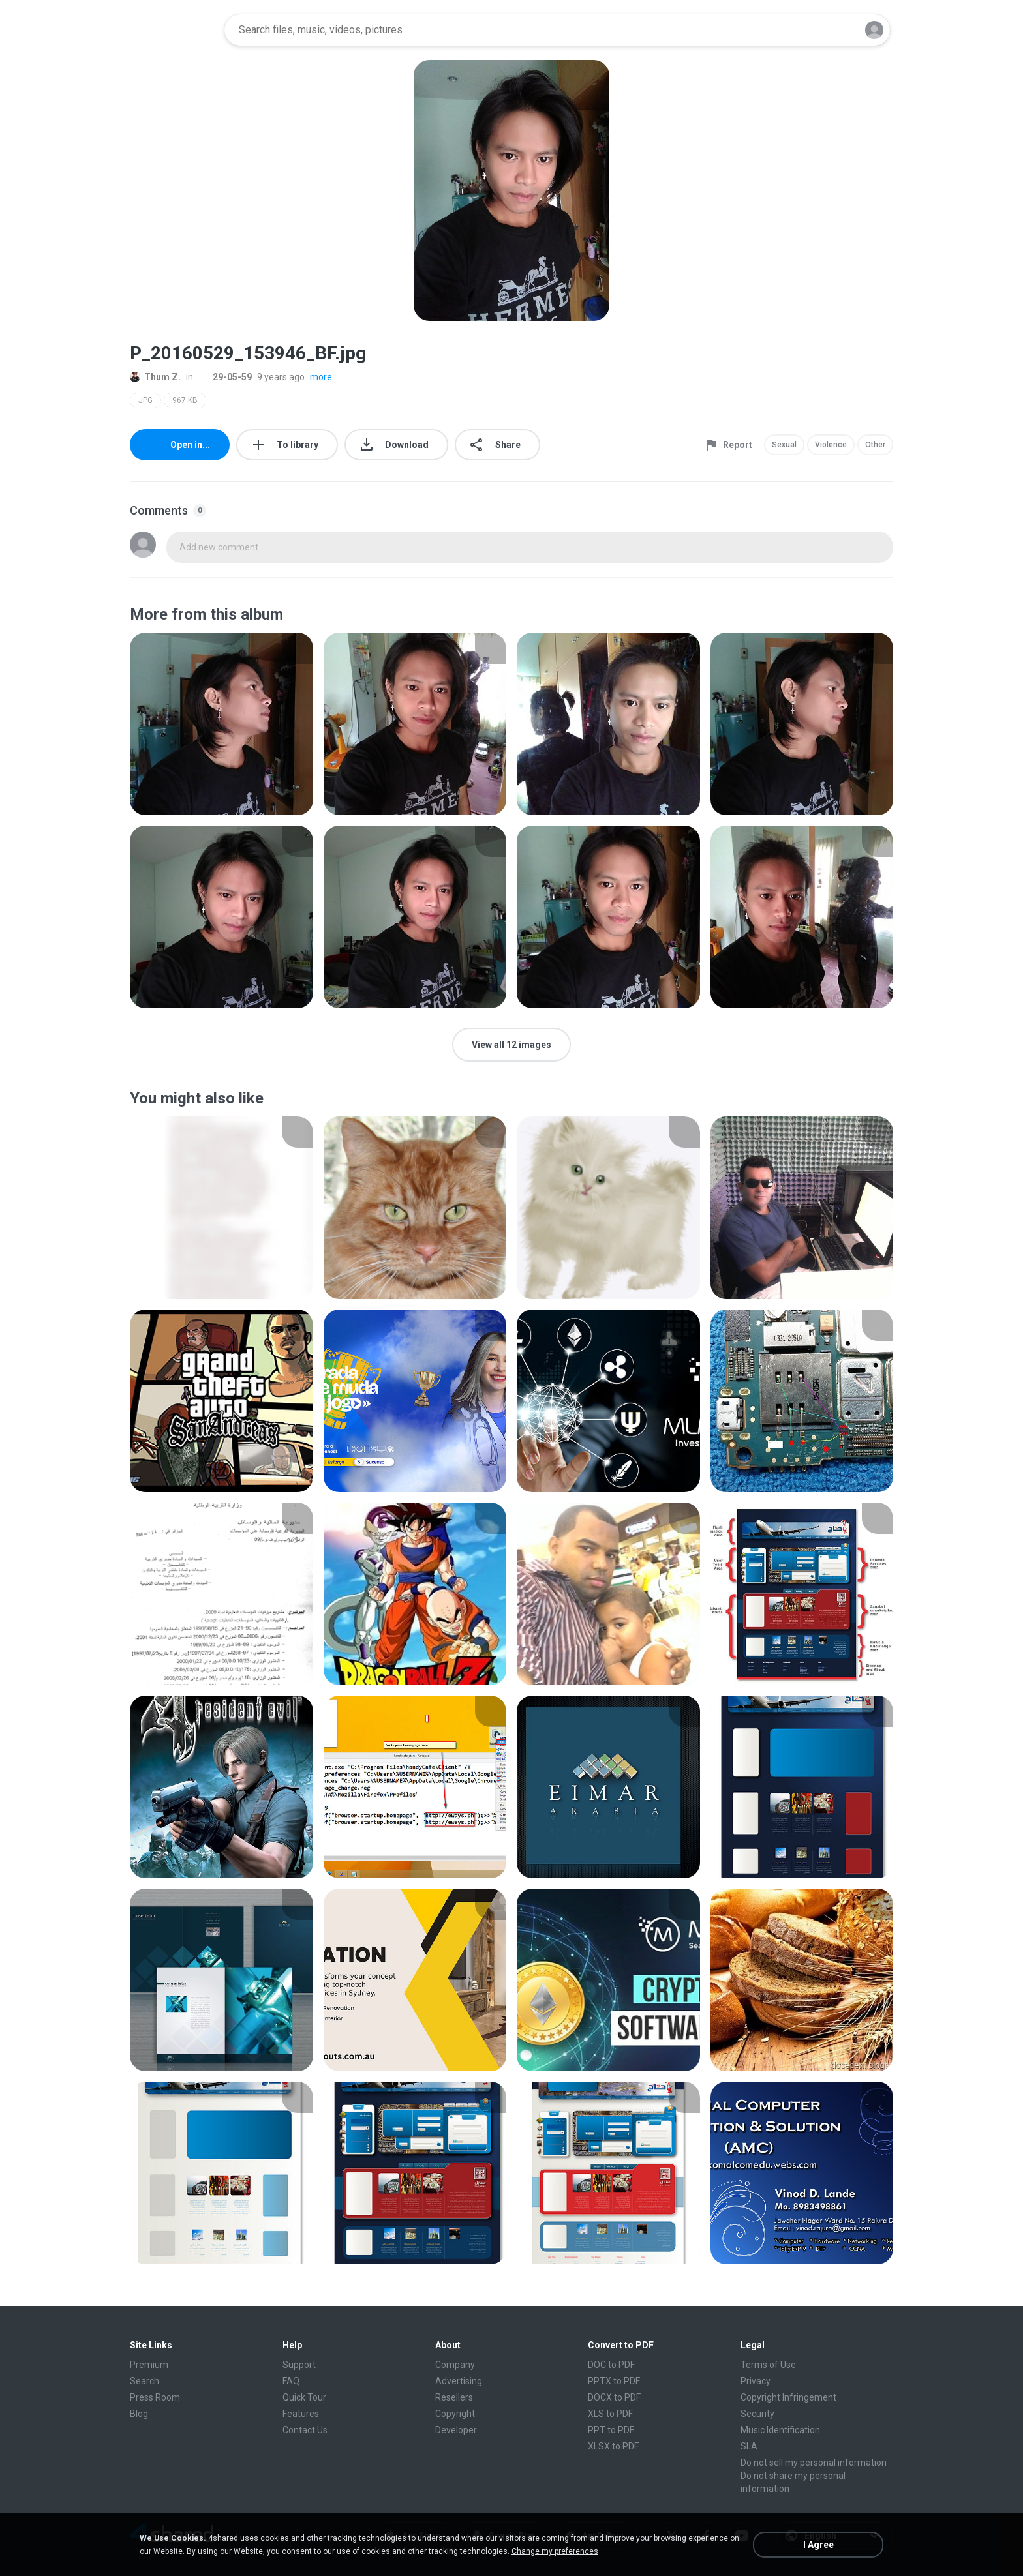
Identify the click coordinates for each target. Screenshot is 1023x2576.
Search (144, 2381)
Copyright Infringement (788, 2397)
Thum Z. (155, 377)
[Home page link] (173, 30)
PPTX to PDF (614, 2381)
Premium (149, 2364)
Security (757, 2413)
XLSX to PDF (613, 2446)
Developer (456, 2430)
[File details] (221, 724)
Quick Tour (304, 2397)
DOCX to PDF (614, 2397)
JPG (145, 400)
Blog (139, 2413)
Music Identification (780, 2430)
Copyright (455, 2413)
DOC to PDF (611, 2364)
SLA (749, 2446)
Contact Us (305, 2430)
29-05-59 (225, 377)
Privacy (756, 2381)
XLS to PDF (610, 2413)
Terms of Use (768, 2364)
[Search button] (837, 30)
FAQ (290, 2381)
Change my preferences (555, 2551)
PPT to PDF (611, 2430)
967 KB (185, 400)
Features (300, 2413)
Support (299, 2364)
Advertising (458, 2381)
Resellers (454, 2397)
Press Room (155, 2397)
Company (455, 2364)
